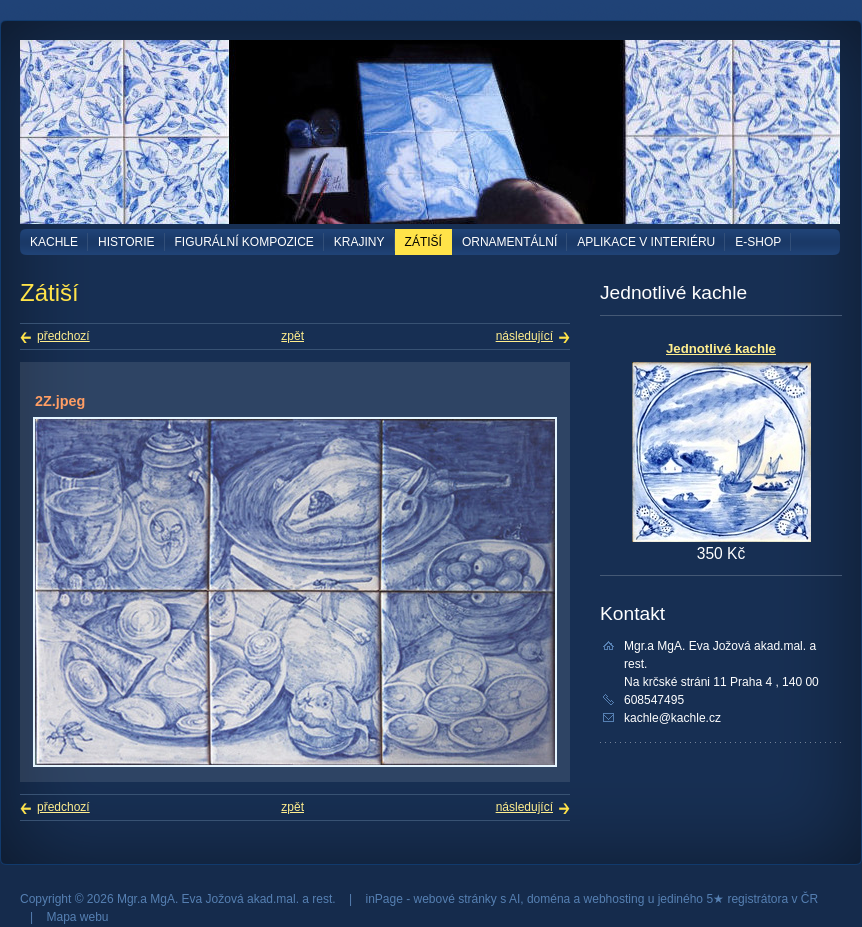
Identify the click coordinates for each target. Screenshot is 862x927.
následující (524, 336)
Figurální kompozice (244, 242)
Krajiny (359, 242)
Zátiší (423, 242)
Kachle (54, 242)
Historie (126, 242)
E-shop (758, 242)
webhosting (614, 899)
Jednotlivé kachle (721, 348)
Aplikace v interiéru (646, 242)
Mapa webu (77, 917)
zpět (292, 336)
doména (548, 899)
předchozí (63, 336)
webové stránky (455, 899)
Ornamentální (509, 242)
